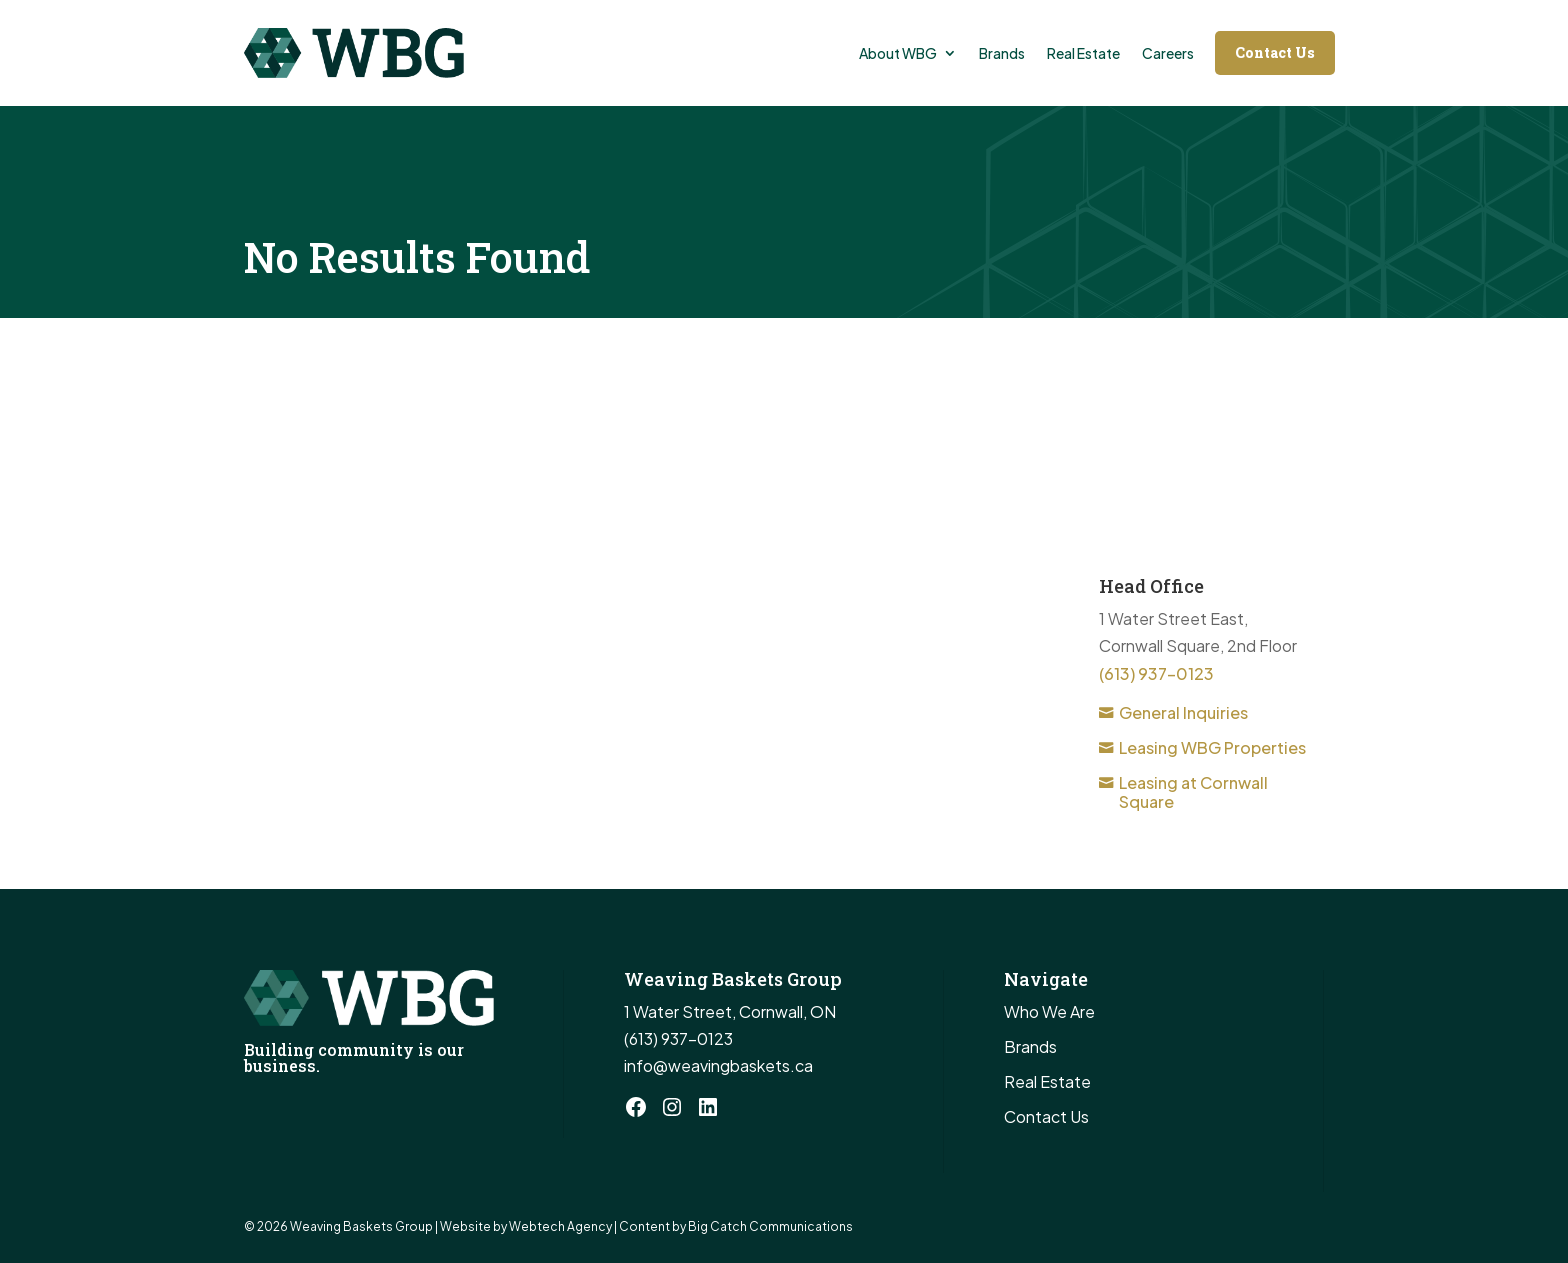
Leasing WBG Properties (1212, 747)
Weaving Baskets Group (362, 1226)
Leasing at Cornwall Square (1193, 792)
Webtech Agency (560, 1226)
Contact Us (1275, 52)
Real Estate (1083, 53)
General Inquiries (1183, 712)
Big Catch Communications (770, 1226)
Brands (1002, 53)
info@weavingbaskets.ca (718, 1065)
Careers (1168, 53)
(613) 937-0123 (1156, 673)
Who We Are (1049, 1011)
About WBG (898, 53)
